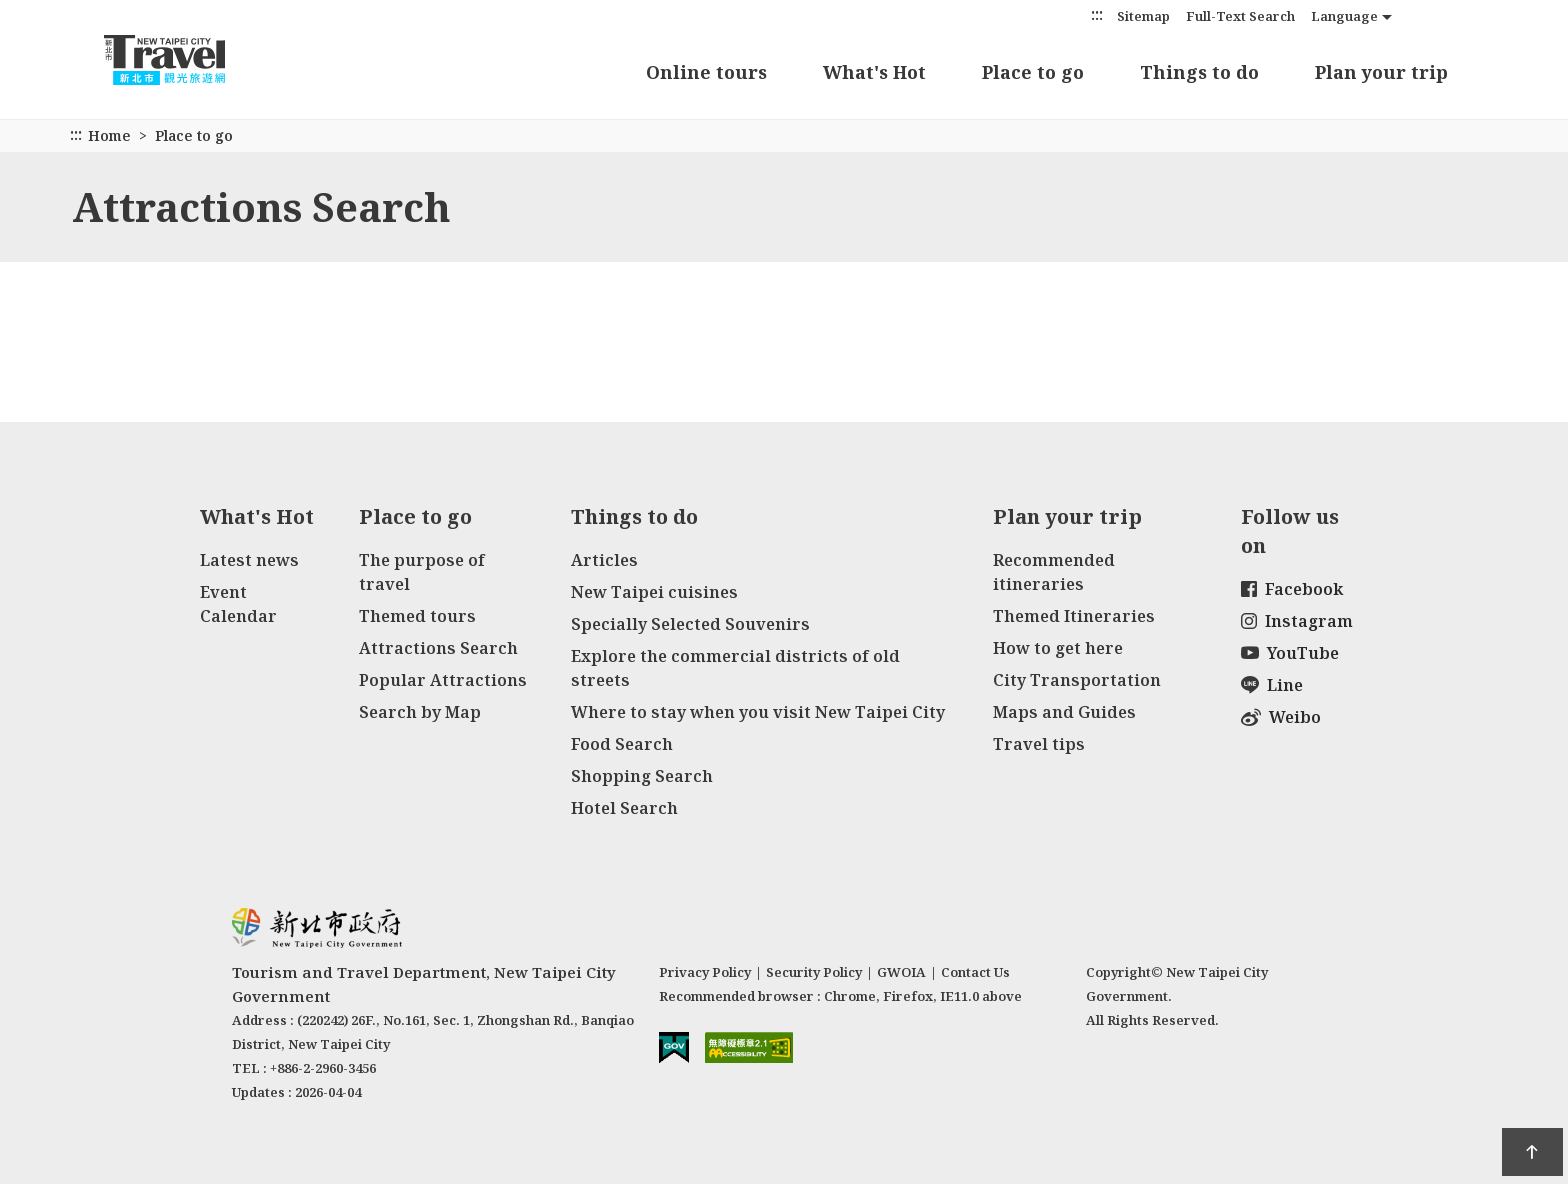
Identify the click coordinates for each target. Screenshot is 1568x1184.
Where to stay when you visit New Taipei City (758, 712)
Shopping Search (642, 776)
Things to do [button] (1199, 72)
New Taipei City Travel (184, 60)
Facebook (1292, 589)
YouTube (1290, 653)
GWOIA (901, 972)
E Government (674, 1047)
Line (1272, 685)
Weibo (1281, 717)
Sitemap (1143, 16)
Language (1344, 16)
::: (1097, 14)
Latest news (249, 560)
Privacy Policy (705, 972)
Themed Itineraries (1074, 616)
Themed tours (417, 616)
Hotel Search (624, 808)
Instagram (1297, 621)
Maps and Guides (1064, 712)
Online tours (706, 72)
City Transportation (1077, 680)
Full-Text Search (1240, 16)
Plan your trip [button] (1381, 72)
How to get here (1058, 648)
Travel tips (1039, 744)
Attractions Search (438, 648)
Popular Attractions (443, 680)
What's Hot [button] (874, 72)
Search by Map (420, 712)
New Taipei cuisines (654, 592)
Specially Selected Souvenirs (690, 624)
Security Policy (814, 972)
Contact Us (975, 972)
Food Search (622, 744)
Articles (604, 560)
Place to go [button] (1033, 72)
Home (109, 135)
